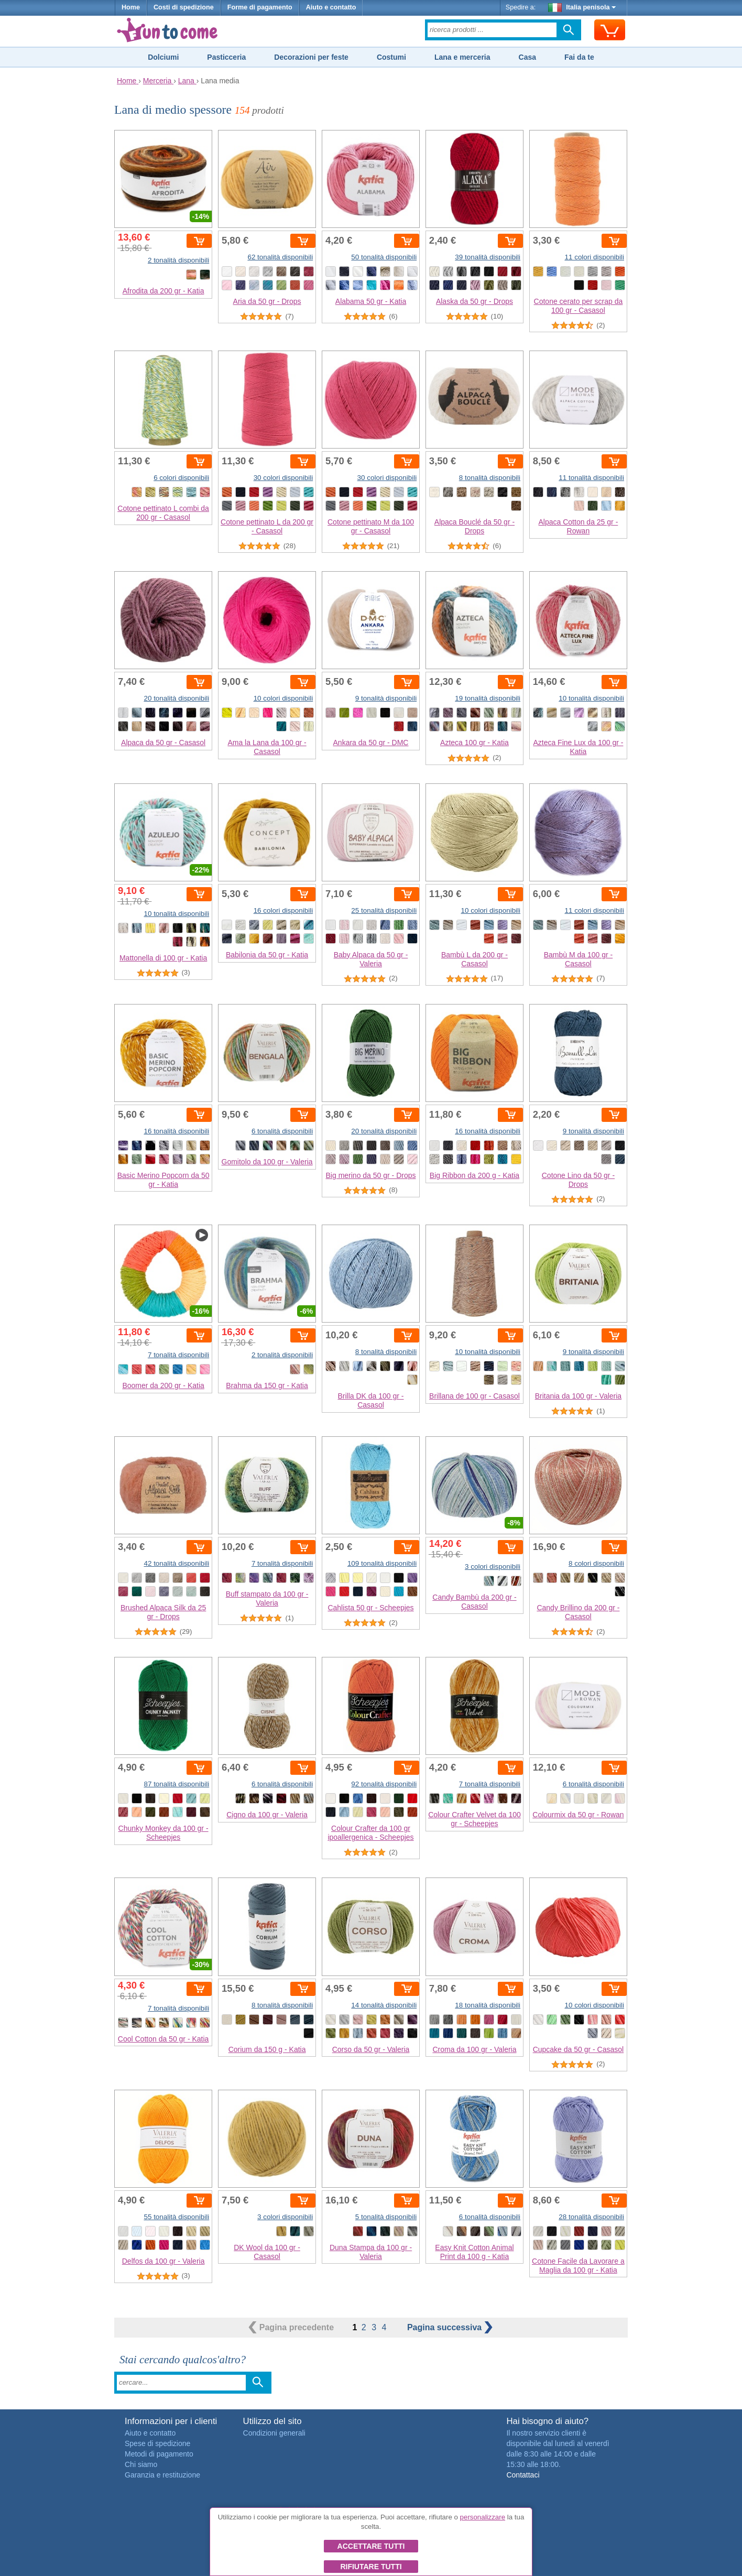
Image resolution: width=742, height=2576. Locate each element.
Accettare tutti (371, 2546)
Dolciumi (163, 57)
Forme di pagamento (259, 7)
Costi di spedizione (184, 7)
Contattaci (522, 2475)
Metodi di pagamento (159, 2454)
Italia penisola (582, 7)
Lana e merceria (462, 57)
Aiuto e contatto (331, 7)
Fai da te (579, 57)
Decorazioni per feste (311, 57)
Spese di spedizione (157, 2443)
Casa (527, 57)
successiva (450, 2327)
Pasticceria (226, 57)
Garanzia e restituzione (162, 2475)
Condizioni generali (274, 2433)
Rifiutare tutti (370, 2566)
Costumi (391, 57)
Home (131, 7)
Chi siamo (141, 2464)
